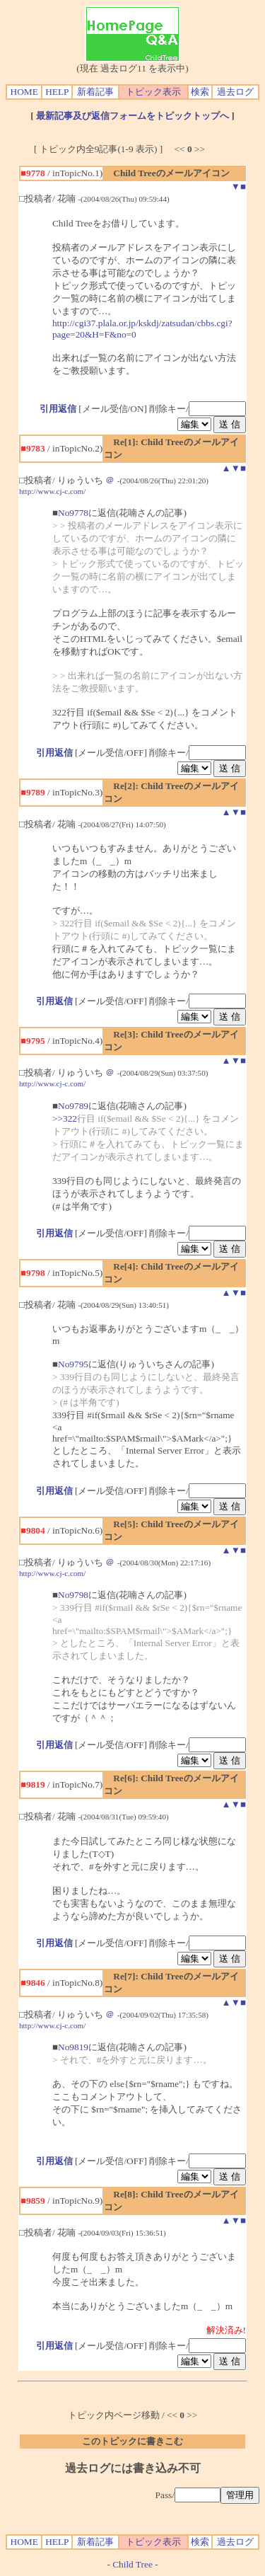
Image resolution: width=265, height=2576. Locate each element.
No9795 (73, 1364)
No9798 (73, 1594)
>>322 (64, 1118)
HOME (24, 91)
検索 (200, 91)
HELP (57, 91)
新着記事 (95, 91)
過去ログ (235, 91)
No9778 (73, 512)
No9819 (73, 2047)
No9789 (73, 1105)
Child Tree (132, 2564)
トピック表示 (153, 91)
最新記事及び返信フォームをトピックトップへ (132, 115)
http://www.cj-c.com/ (52, 491)
